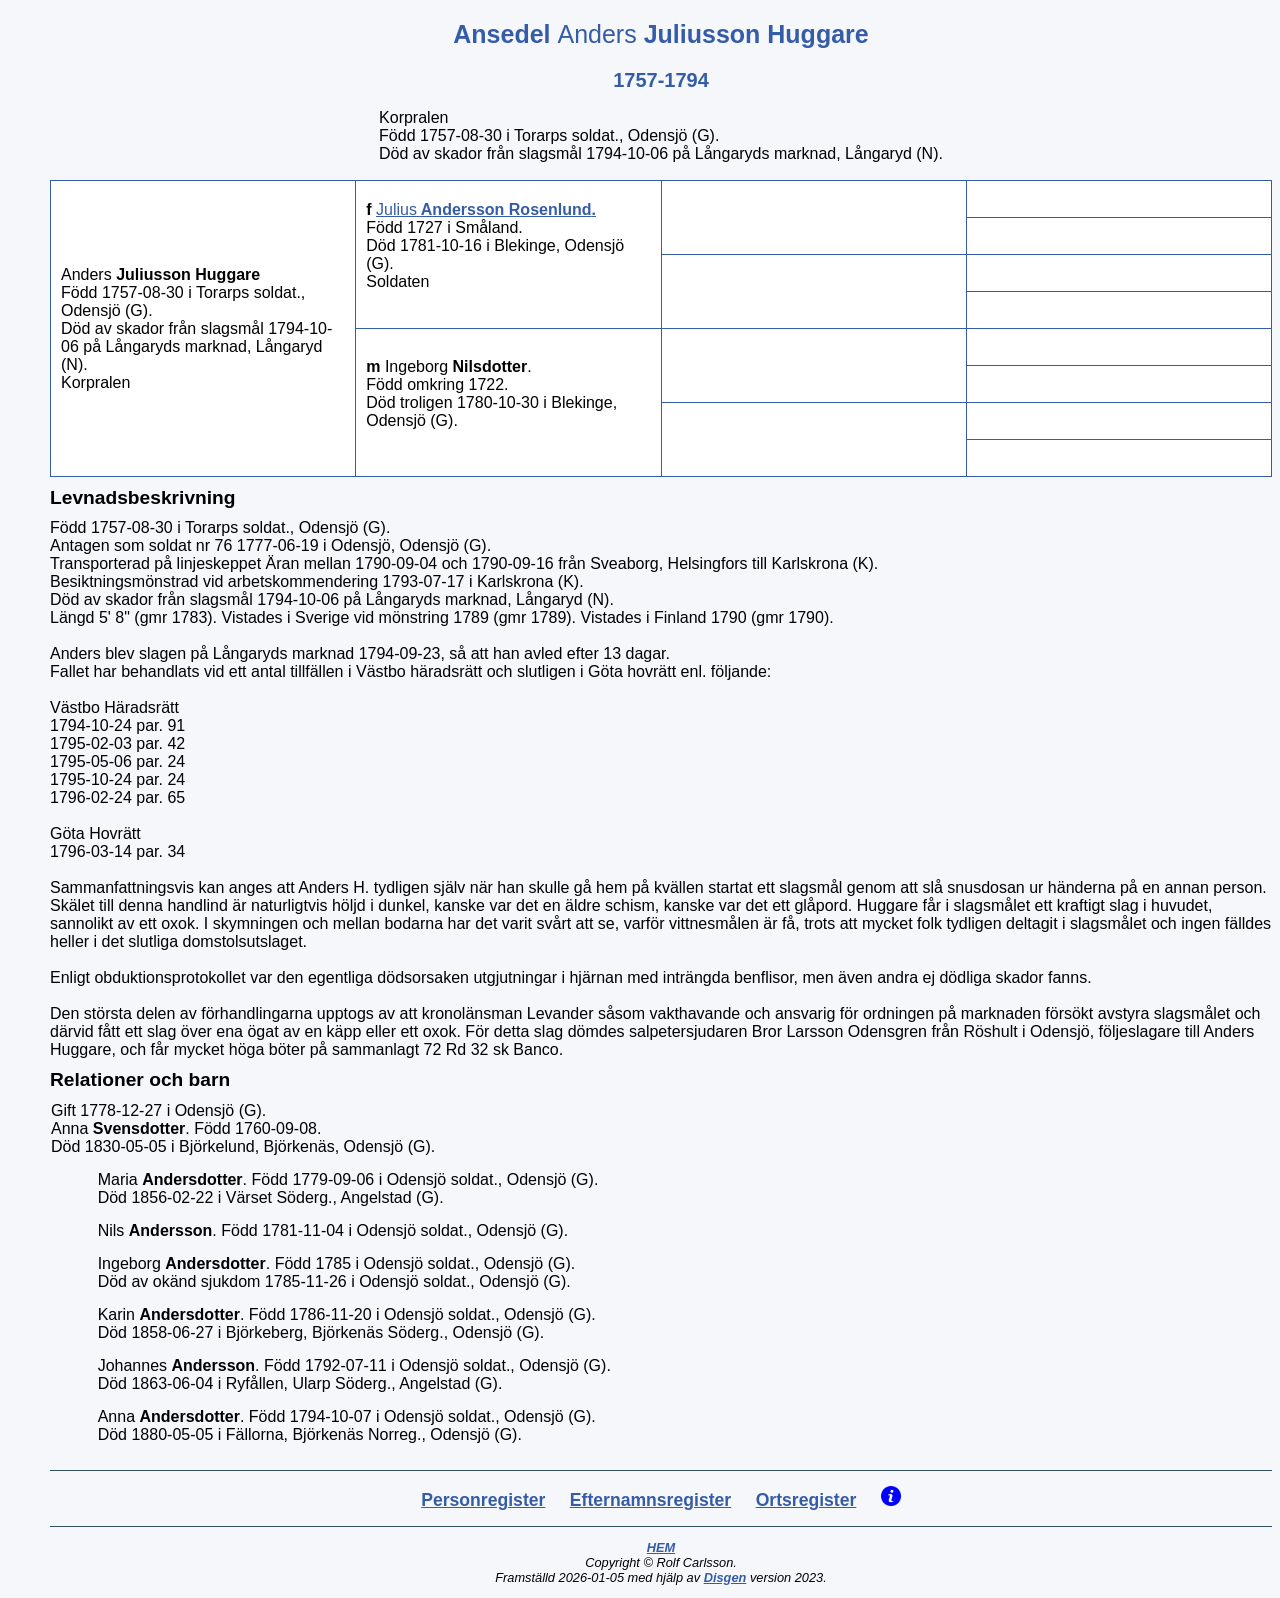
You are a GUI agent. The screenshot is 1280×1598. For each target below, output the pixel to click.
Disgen (725, 1577)
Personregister (483, 1500)
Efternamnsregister (650, 1500)
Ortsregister (806, 1500)
